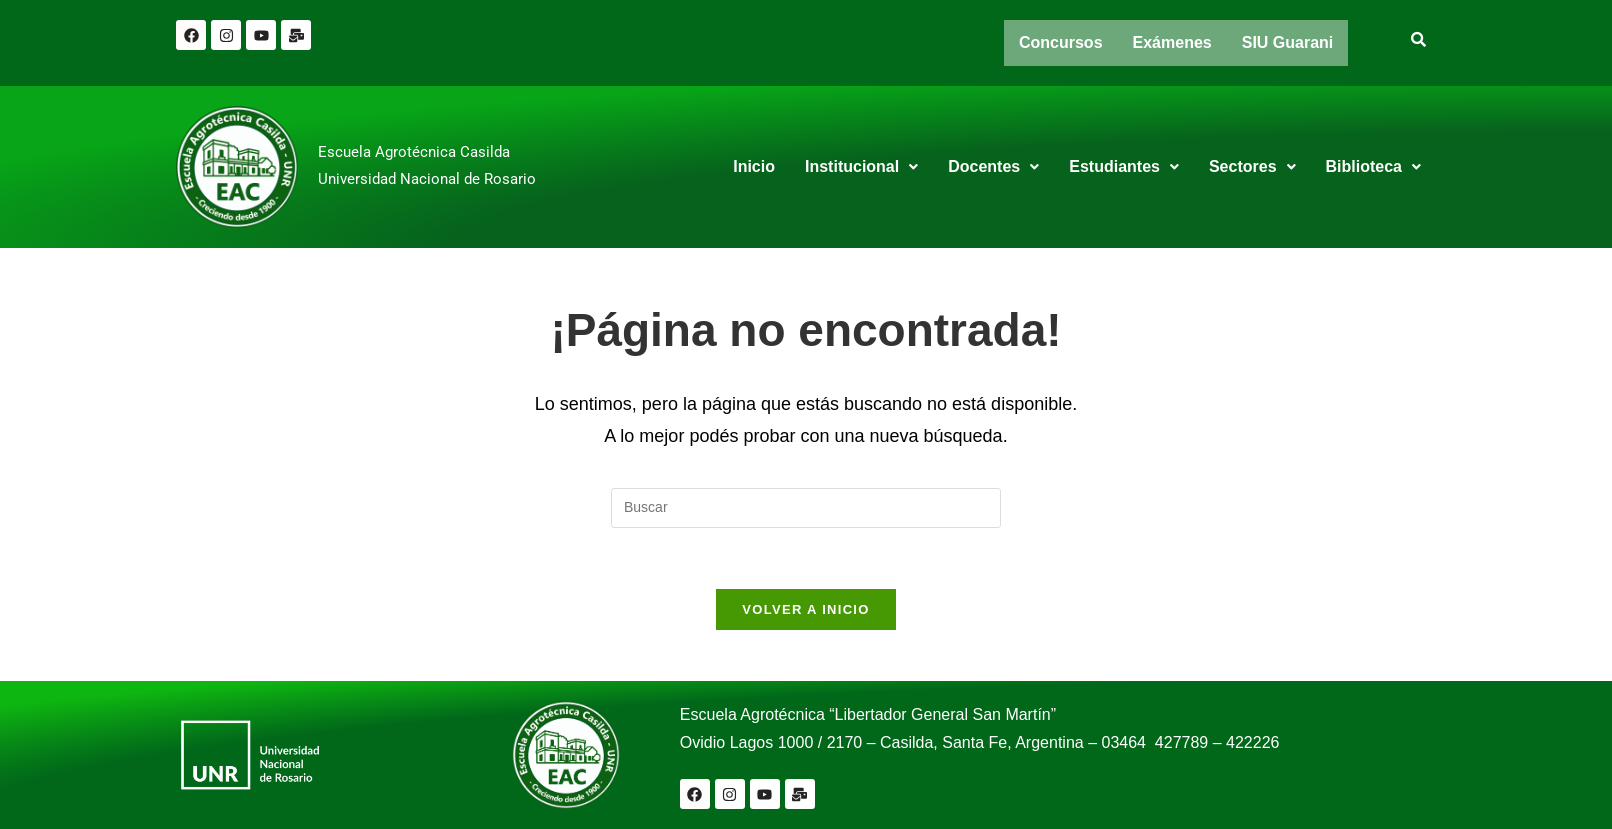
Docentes (993, 166)
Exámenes (1172, 42)
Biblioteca (1373, 166)
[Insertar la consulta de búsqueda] (806, 508)
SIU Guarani (1288, 42)
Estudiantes (1124, 166)
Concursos (1061, 42)
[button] (861, 167)
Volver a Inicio (805, 609)
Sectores (1252, 166)
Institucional (861, 166)
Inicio (754, 166)
